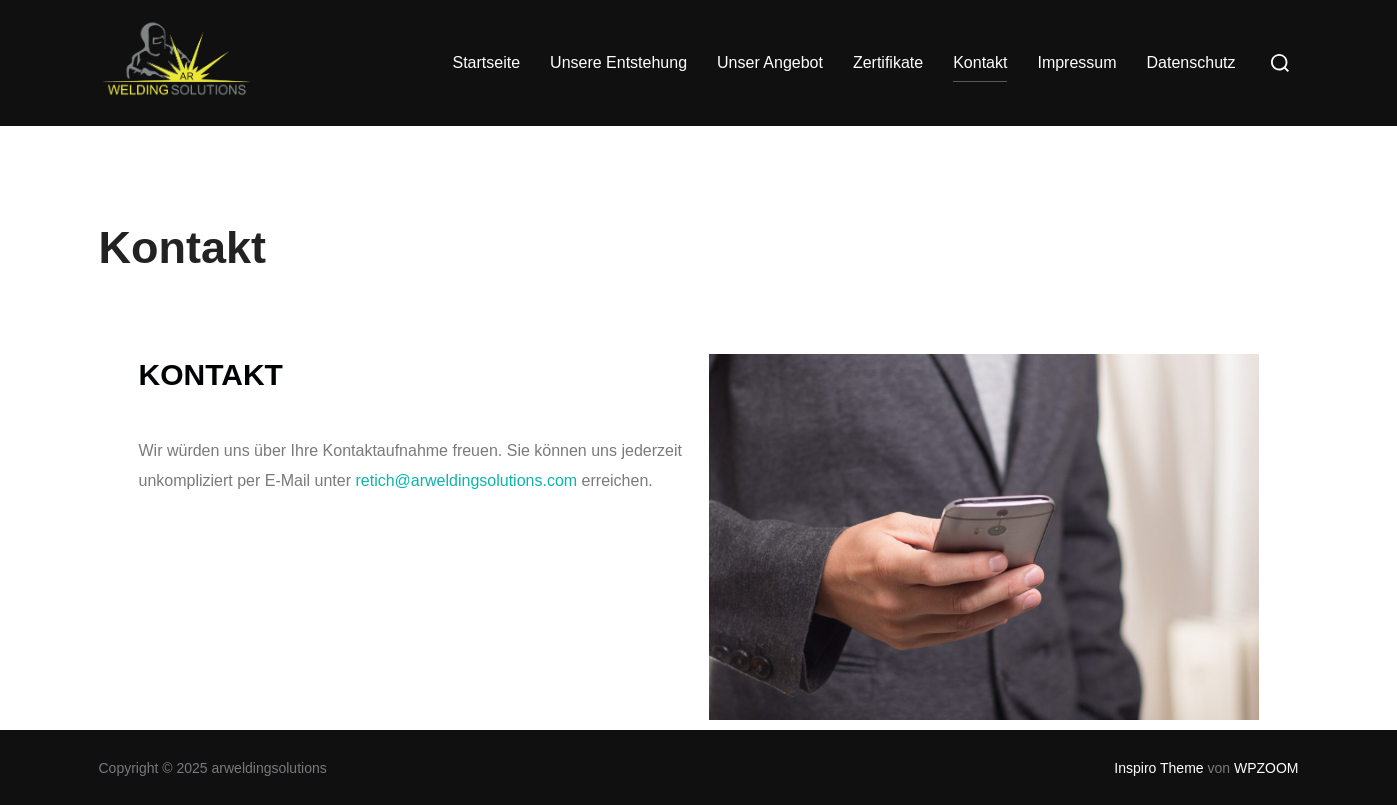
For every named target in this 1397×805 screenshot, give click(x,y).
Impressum (1076, 62)
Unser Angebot (770, 62)
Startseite (486, 62)
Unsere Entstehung (618, 62)
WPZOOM (1266, 768)
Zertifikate (888, 62)
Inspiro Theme (1158, 768)
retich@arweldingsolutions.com (466, 480)
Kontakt (980, 62)
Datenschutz (1191, 62)
